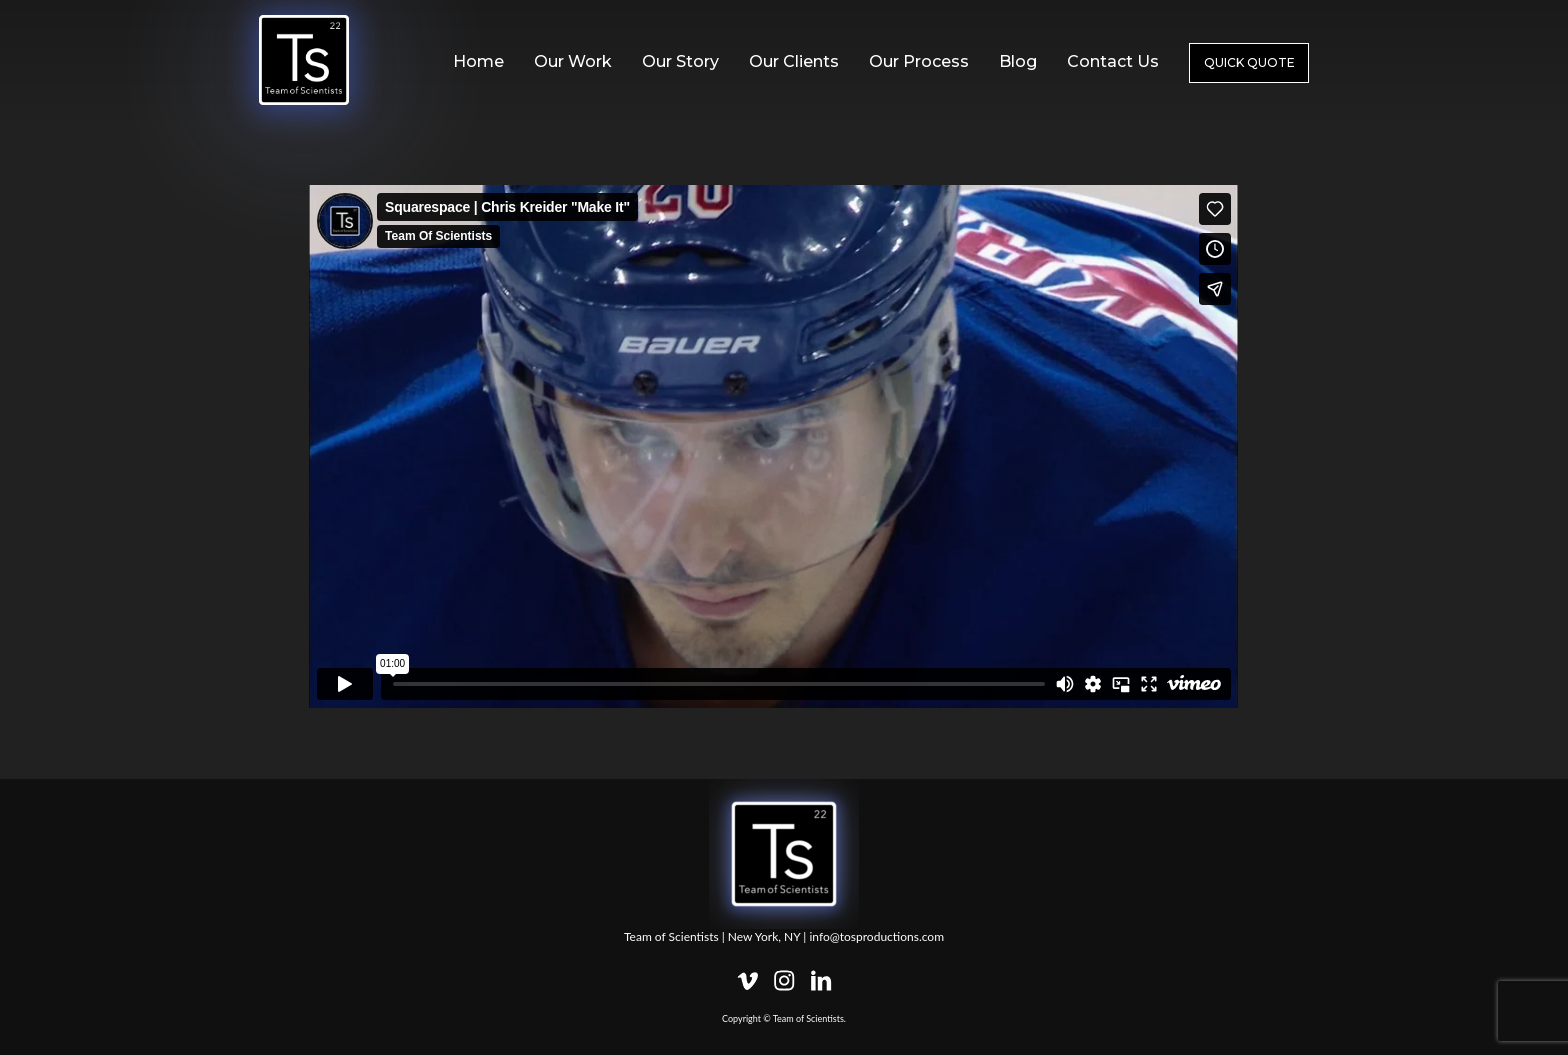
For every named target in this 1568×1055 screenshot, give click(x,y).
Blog (1018, 61)
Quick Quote (1249, 62)
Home (478, 61)
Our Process (919, 61)
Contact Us (1113, 61)
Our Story (680, 61)
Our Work (573, 61)
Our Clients (794, 61)
